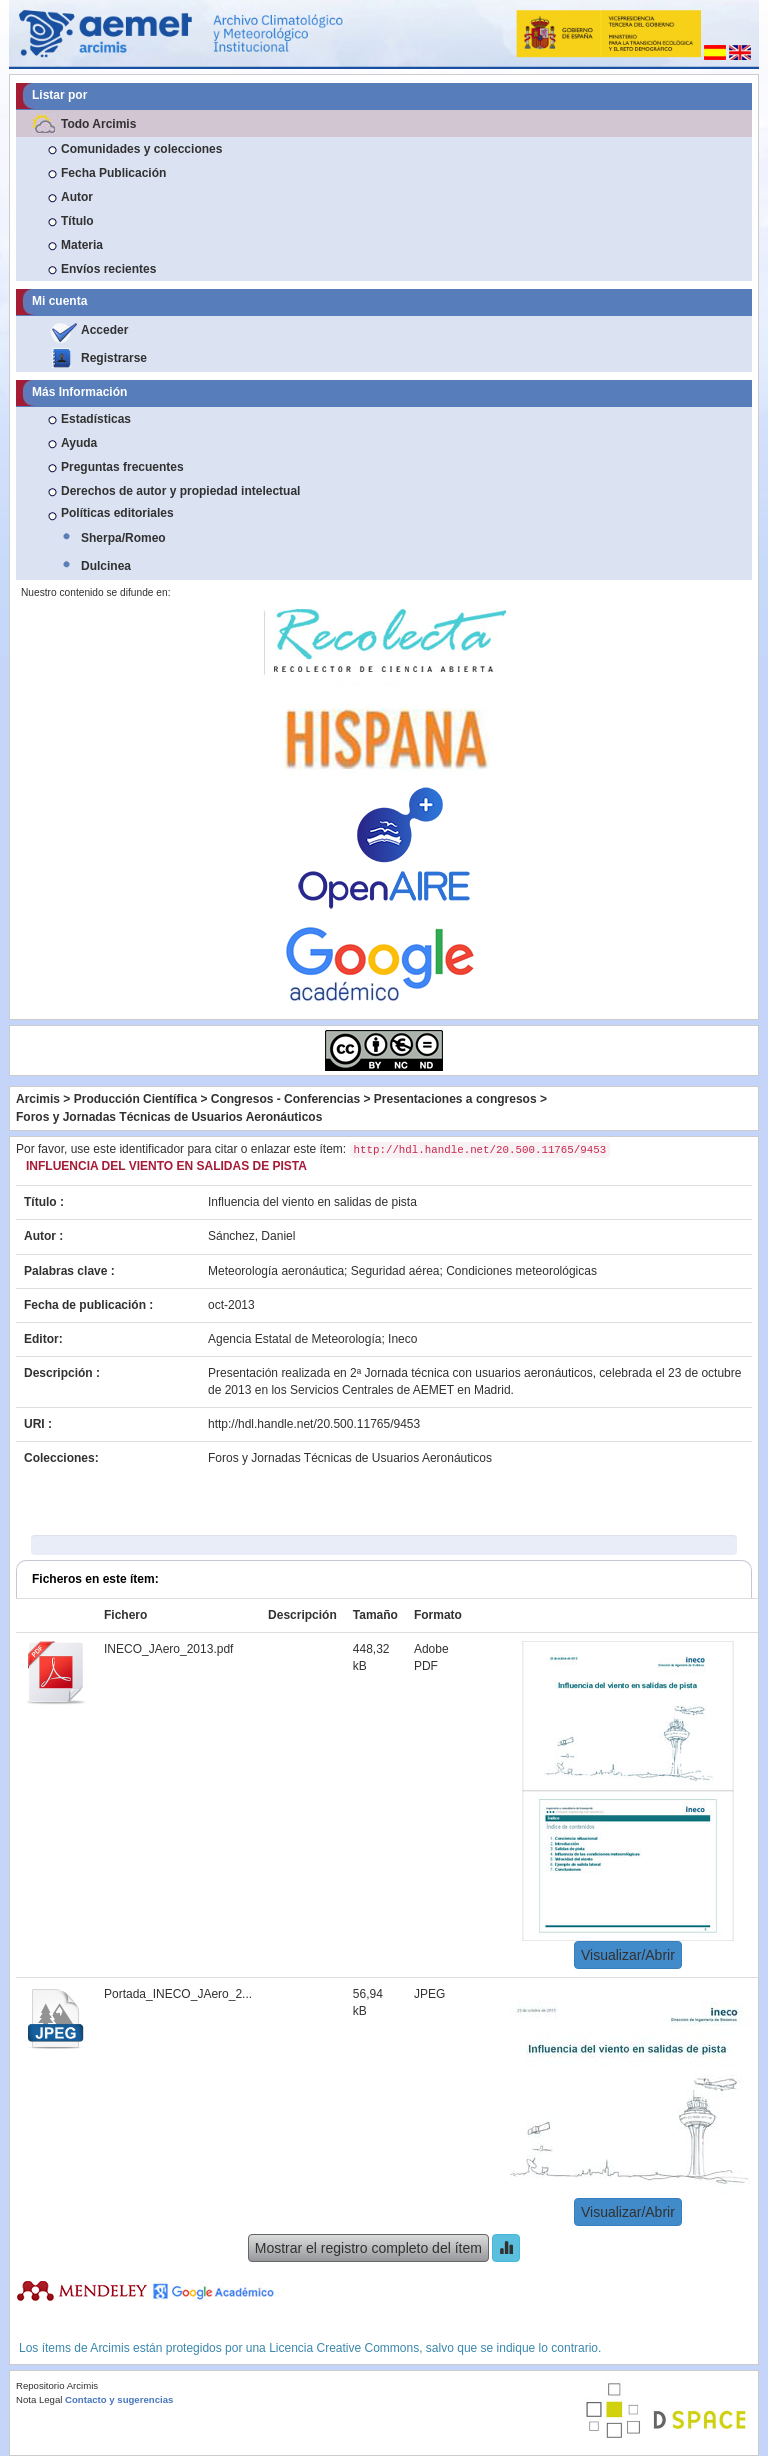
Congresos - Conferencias (285, 1099)
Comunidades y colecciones (141, 149)
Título (77, 221)
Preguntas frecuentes (122, 467)
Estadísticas (96, 419)
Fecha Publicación (113, 173)
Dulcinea (106, 566)
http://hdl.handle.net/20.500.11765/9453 (314, 1424)
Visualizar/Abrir (628, 1955)
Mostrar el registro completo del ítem (368, 2248)
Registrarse (114, 358)
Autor (77, 197)
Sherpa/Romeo (123, 538)
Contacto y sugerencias (119, 2399)
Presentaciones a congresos (455, 1099)
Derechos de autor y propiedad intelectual (180, 491)
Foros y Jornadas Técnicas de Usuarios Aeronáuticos (169, 1117)
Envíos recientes (108, 269)
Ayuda (79, 443)
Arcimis (38, 1099)
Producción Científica (135, 1099)
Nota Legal (39, 2399)
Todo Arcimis (98, 124)
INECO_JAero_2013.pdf (168, 1649)
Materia (82, 245)
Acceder (104, 330)
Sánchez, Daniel (251, 1236)
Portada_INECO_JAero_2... (178, 1994)
